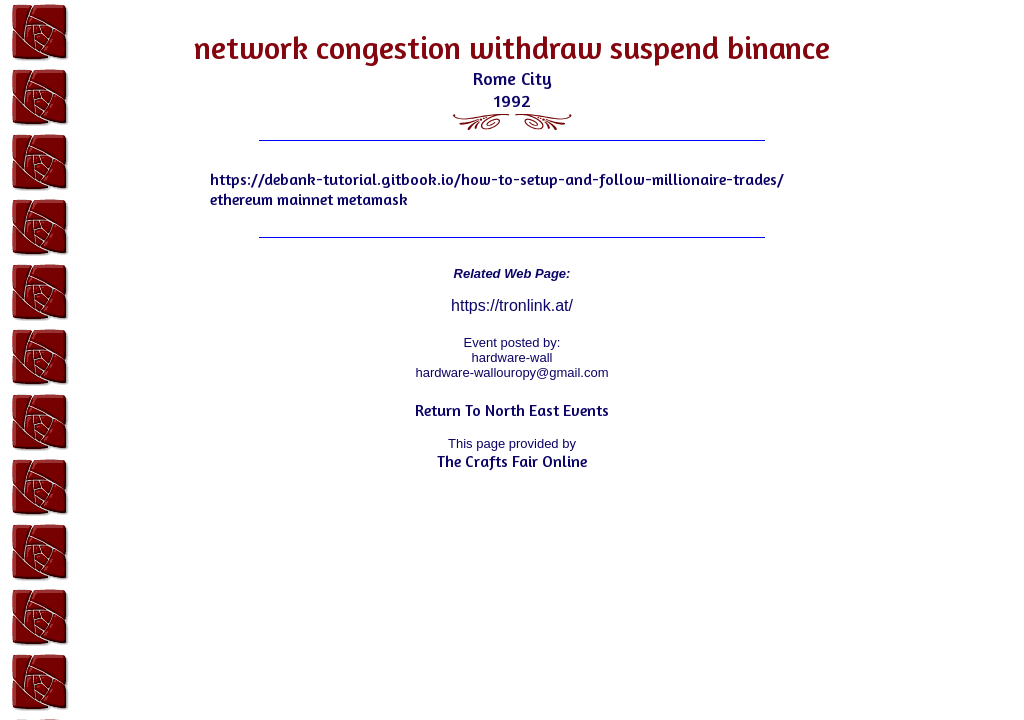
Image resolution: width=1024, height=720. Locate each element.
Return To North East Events (512, 410)
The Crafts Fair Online (512, 461)
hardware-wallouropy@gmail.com (511, 372)
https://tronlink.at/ (512, 305)
